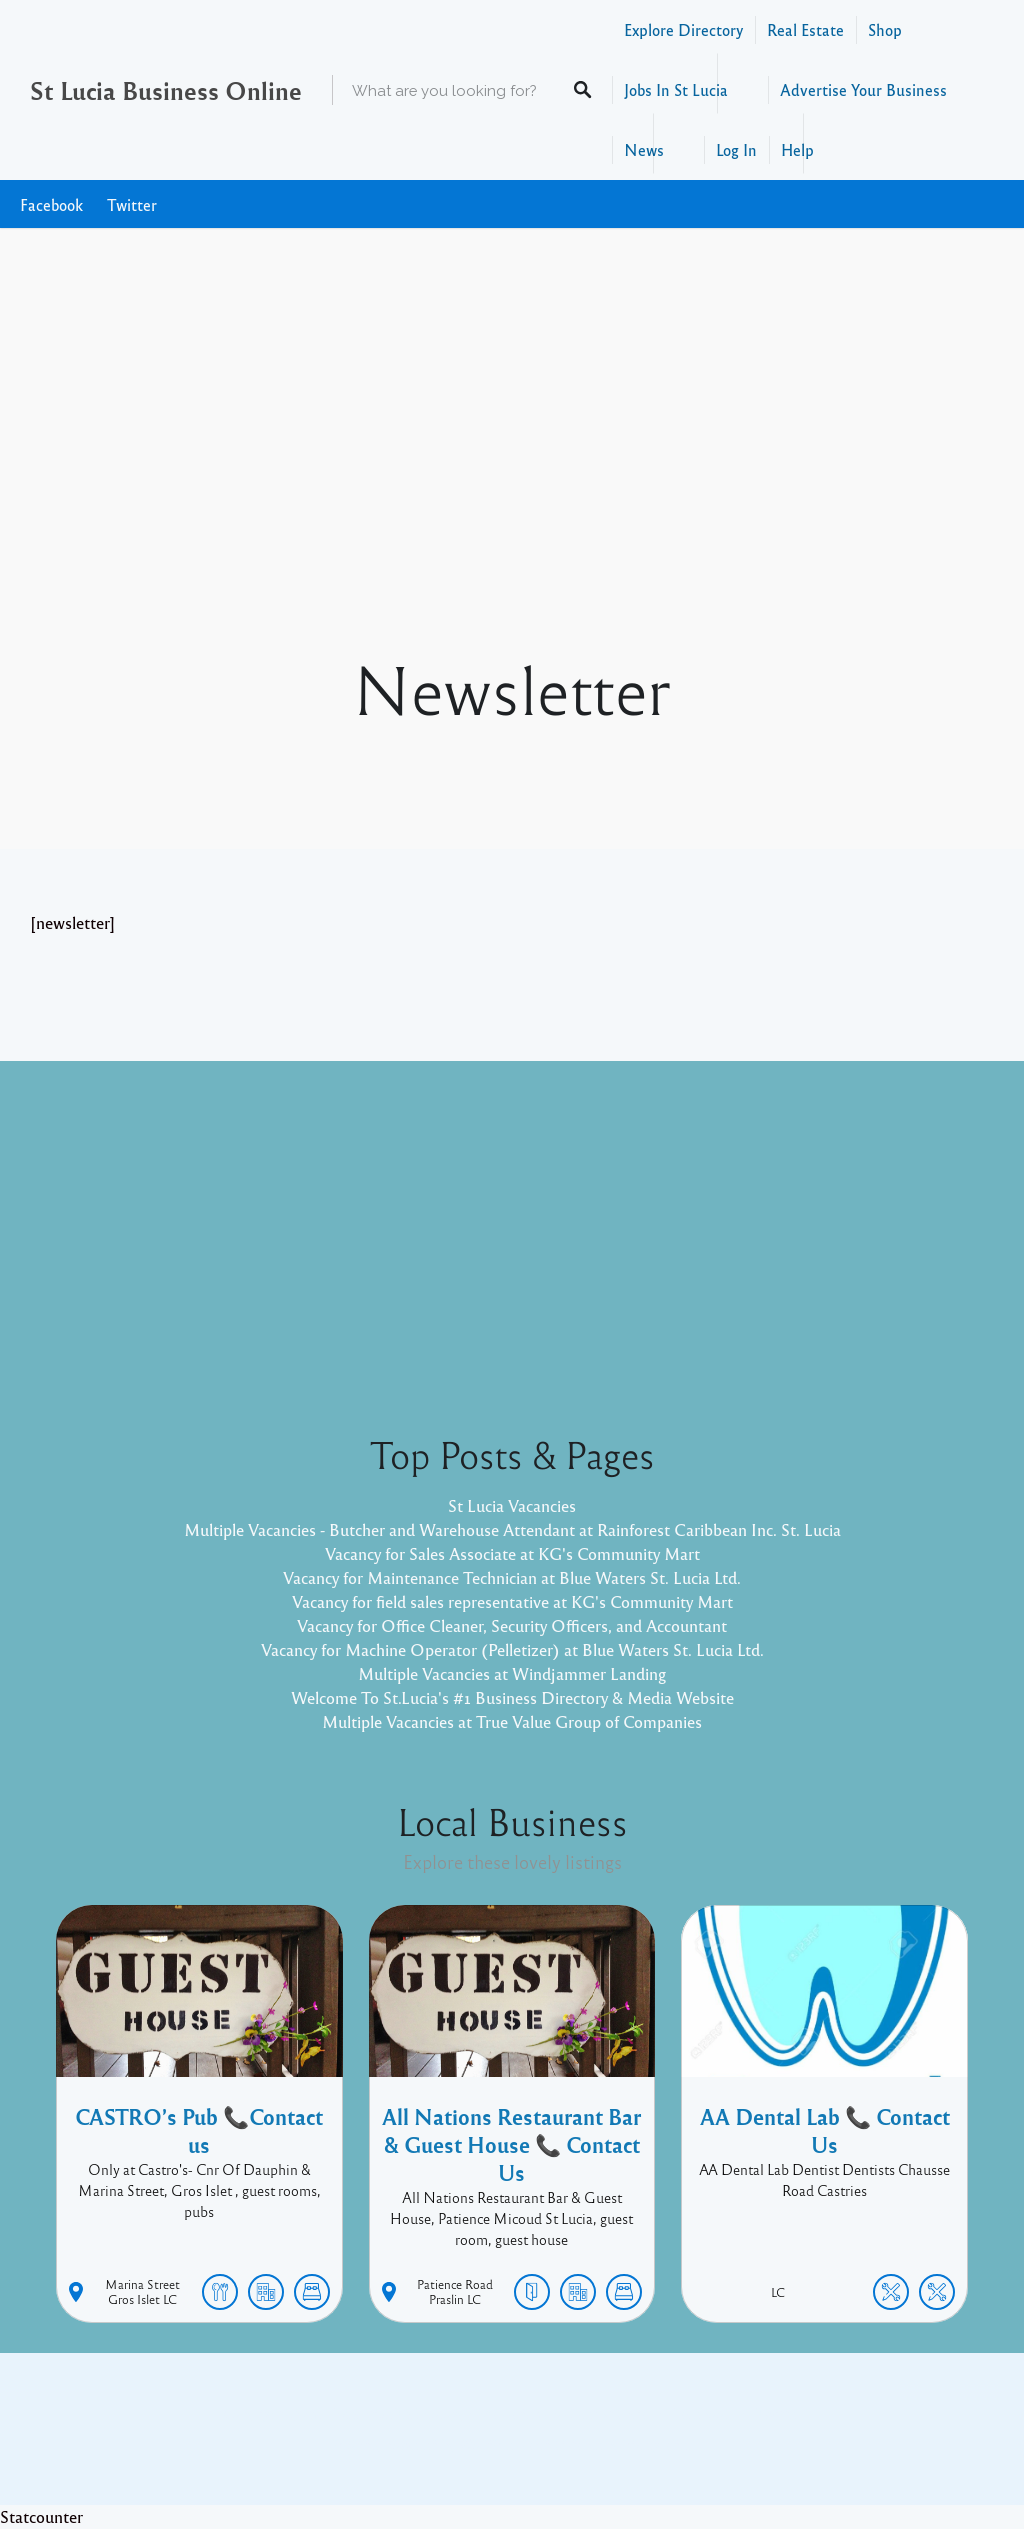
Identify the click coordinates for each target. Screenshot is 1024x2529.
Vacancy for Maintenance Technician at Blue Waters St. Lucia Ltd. (512, 1577)
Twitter (132, 204)
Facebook (51, 204)
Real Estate (805, 29)
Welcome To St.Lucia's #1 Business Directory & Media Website (512, 1697)
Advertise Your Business (863, 89)
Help (797, 149)
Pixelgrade (654, 2444)
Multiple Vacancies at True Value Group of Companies (512, 1721)
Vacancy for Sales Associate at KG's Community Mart (512, 1553)
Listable (578, 2444)
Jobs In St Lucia (676, 89)
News (644, 149)
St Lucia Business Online (166, 90)
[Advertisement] (512, 498)
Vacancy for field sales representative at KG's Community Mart (512, 1601)
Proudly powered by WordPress (429, 2444)
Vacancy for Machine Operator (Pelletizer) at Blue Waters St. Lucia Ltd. (512, 1649)
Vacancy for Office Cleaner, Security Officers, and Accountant (512, 1625)
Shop (885, 29)
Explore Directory (683, 29)
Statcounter (41, 2516)
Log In (736, 149)
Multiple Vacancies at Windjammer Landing (512, 1673)
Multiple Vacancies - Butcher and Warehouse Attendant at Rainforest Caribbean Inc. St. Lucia (512, 1529)
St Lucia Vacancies (512, 1505)
